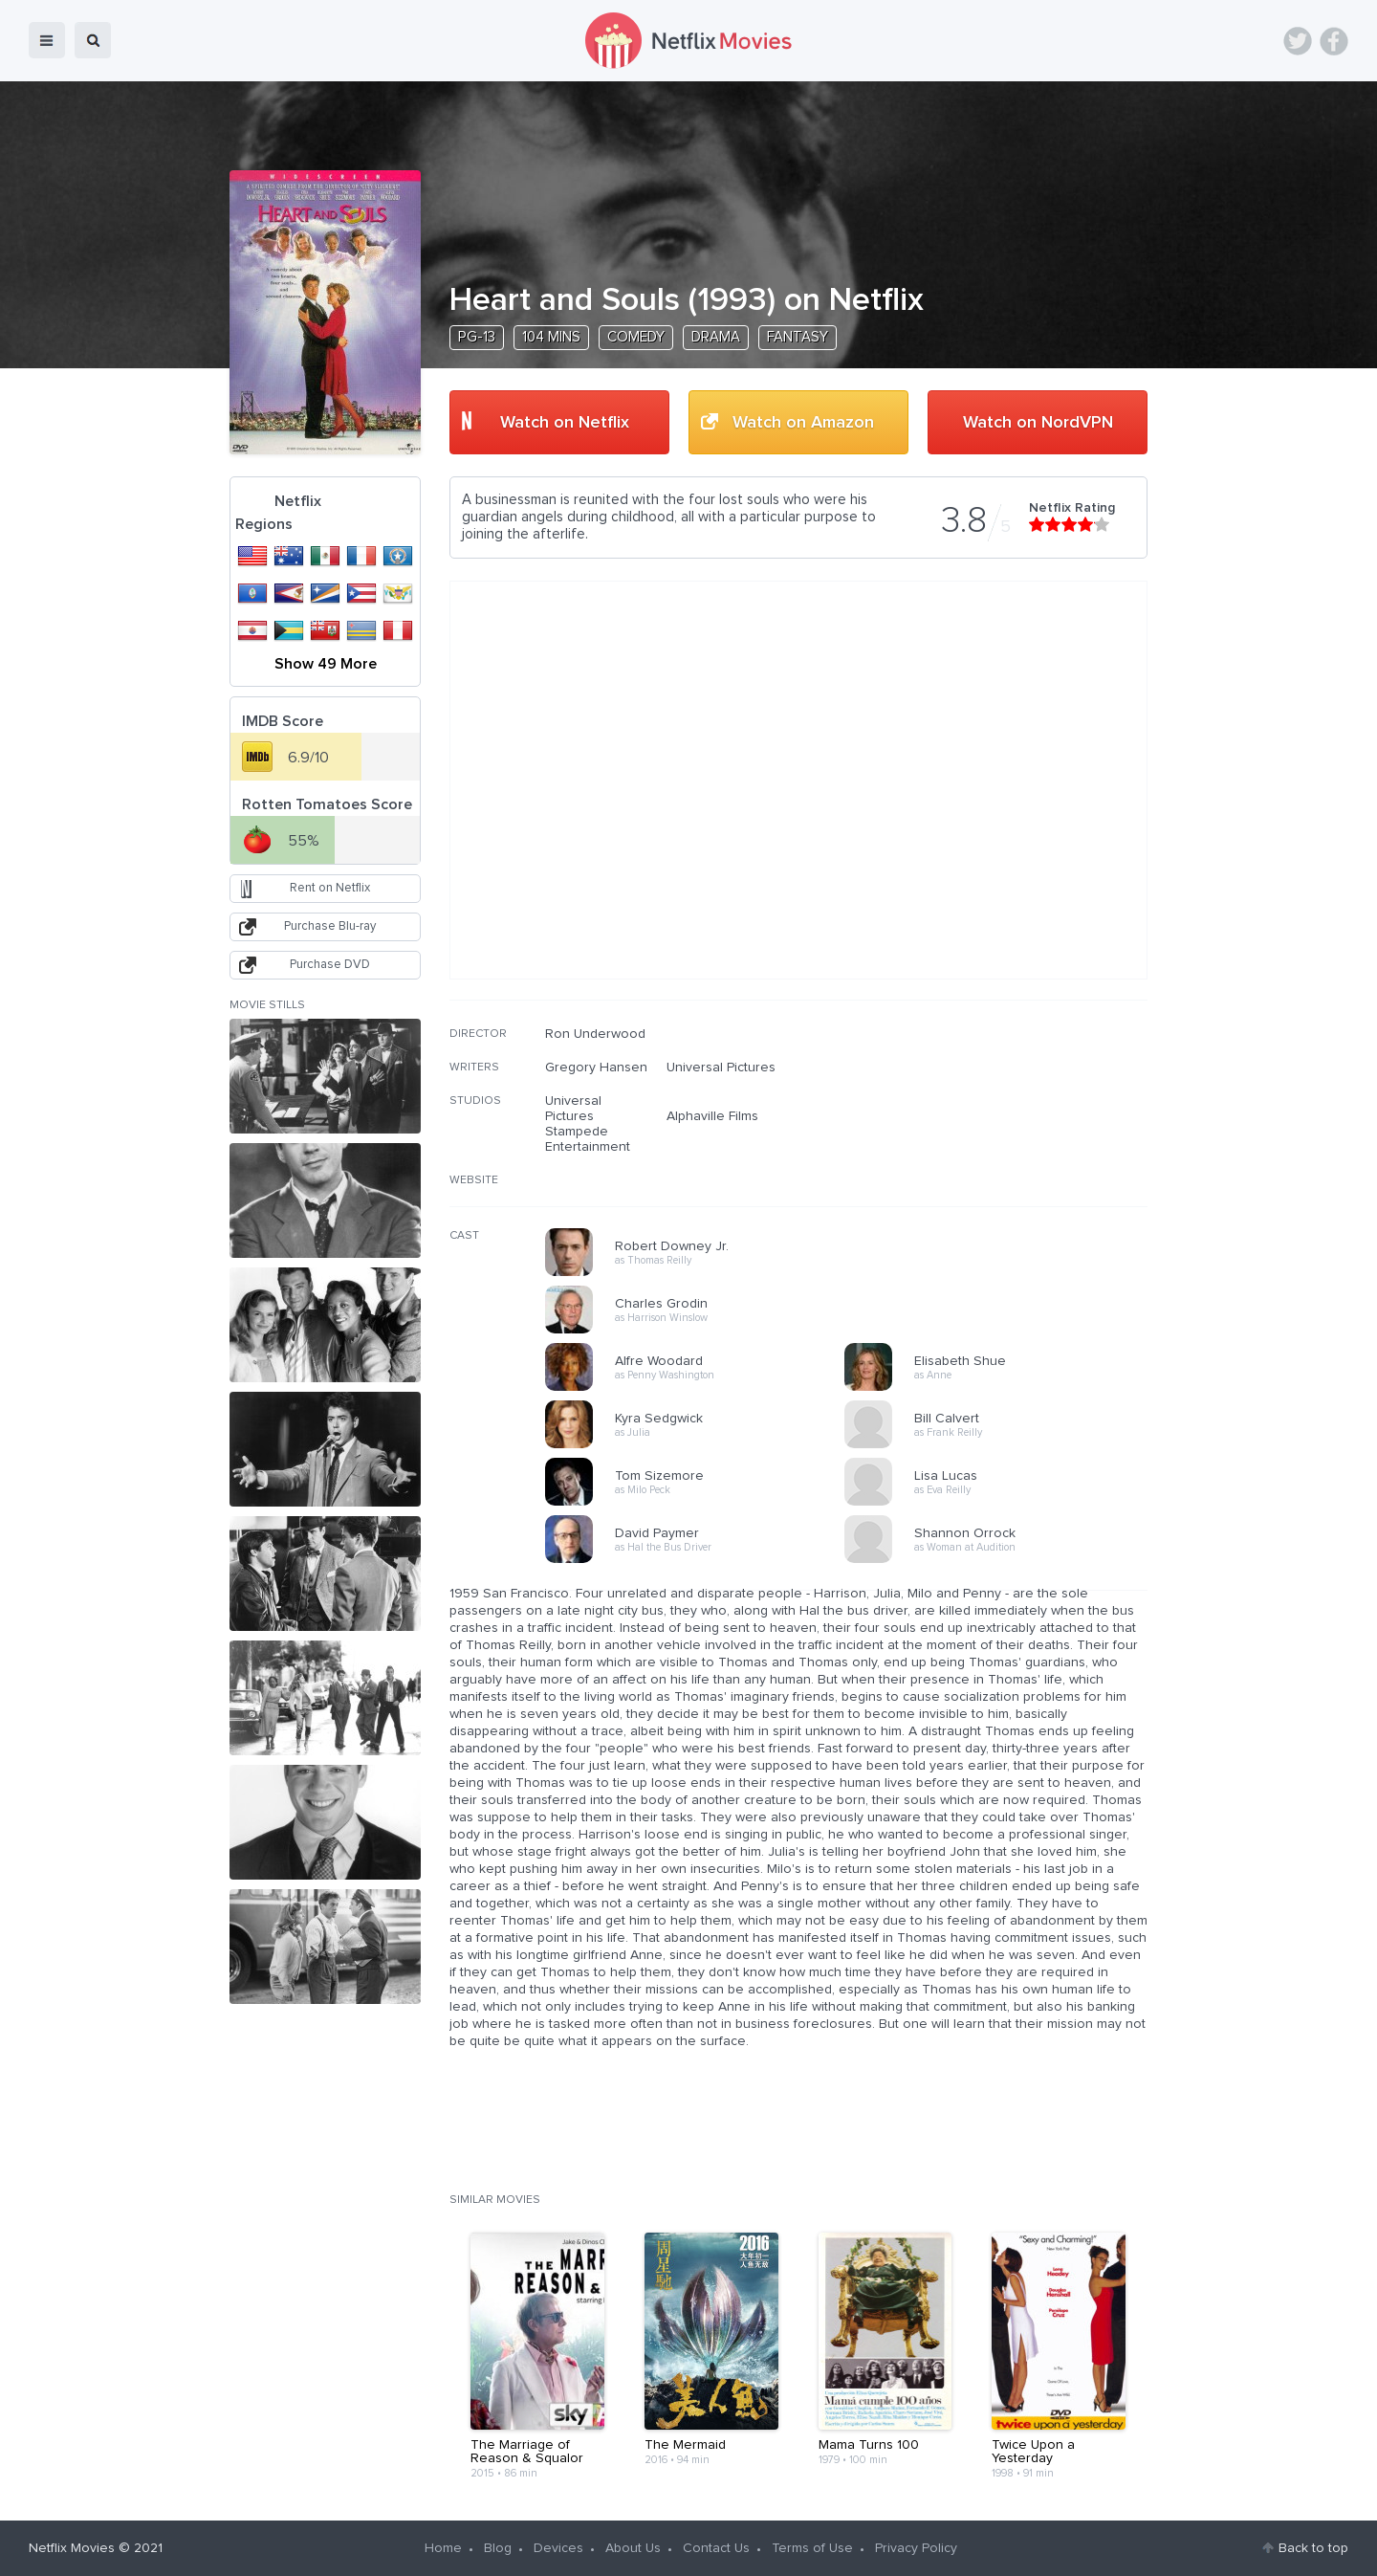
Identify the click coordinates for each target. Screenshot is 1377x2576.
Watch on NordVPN (1038, 422)
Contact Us (716, 2548)
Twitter (1297, 41)
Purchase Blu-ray (330, 926)
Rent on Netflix (330, 888)
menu (47, 40)
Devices (558, 2548)
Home (443, 2548)
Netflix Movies (72, 2548)
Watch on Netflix (564, 422)
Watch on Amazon (803, 422)
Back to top (1313, 2548)
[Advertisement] (1004, 1148)
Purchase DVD (330, 964)
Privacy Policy (916, 2548)
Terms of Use (812, 2548)
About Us (633, 2548)
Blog (498, 2548)
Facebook (1334, 41)
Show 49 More (325, 664)
